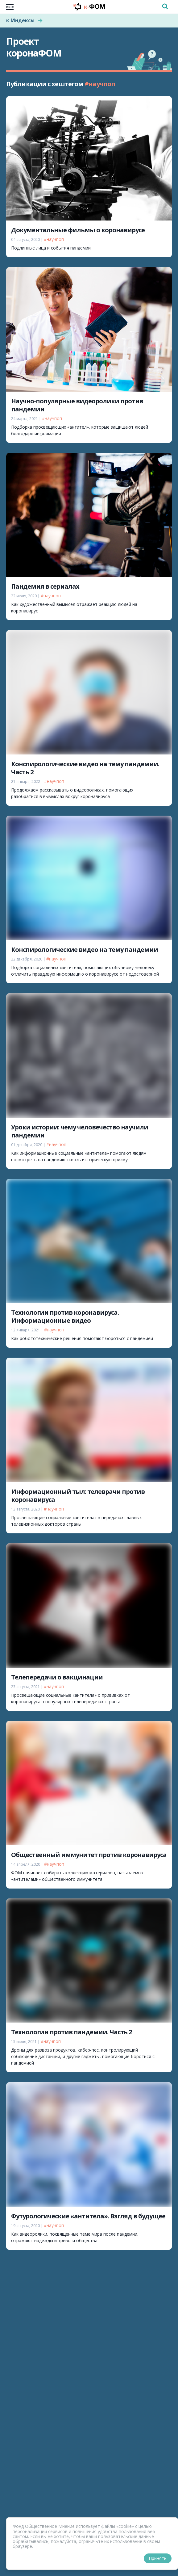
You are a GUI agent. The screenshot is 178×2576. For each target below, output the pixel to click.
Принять (158, 2558)
